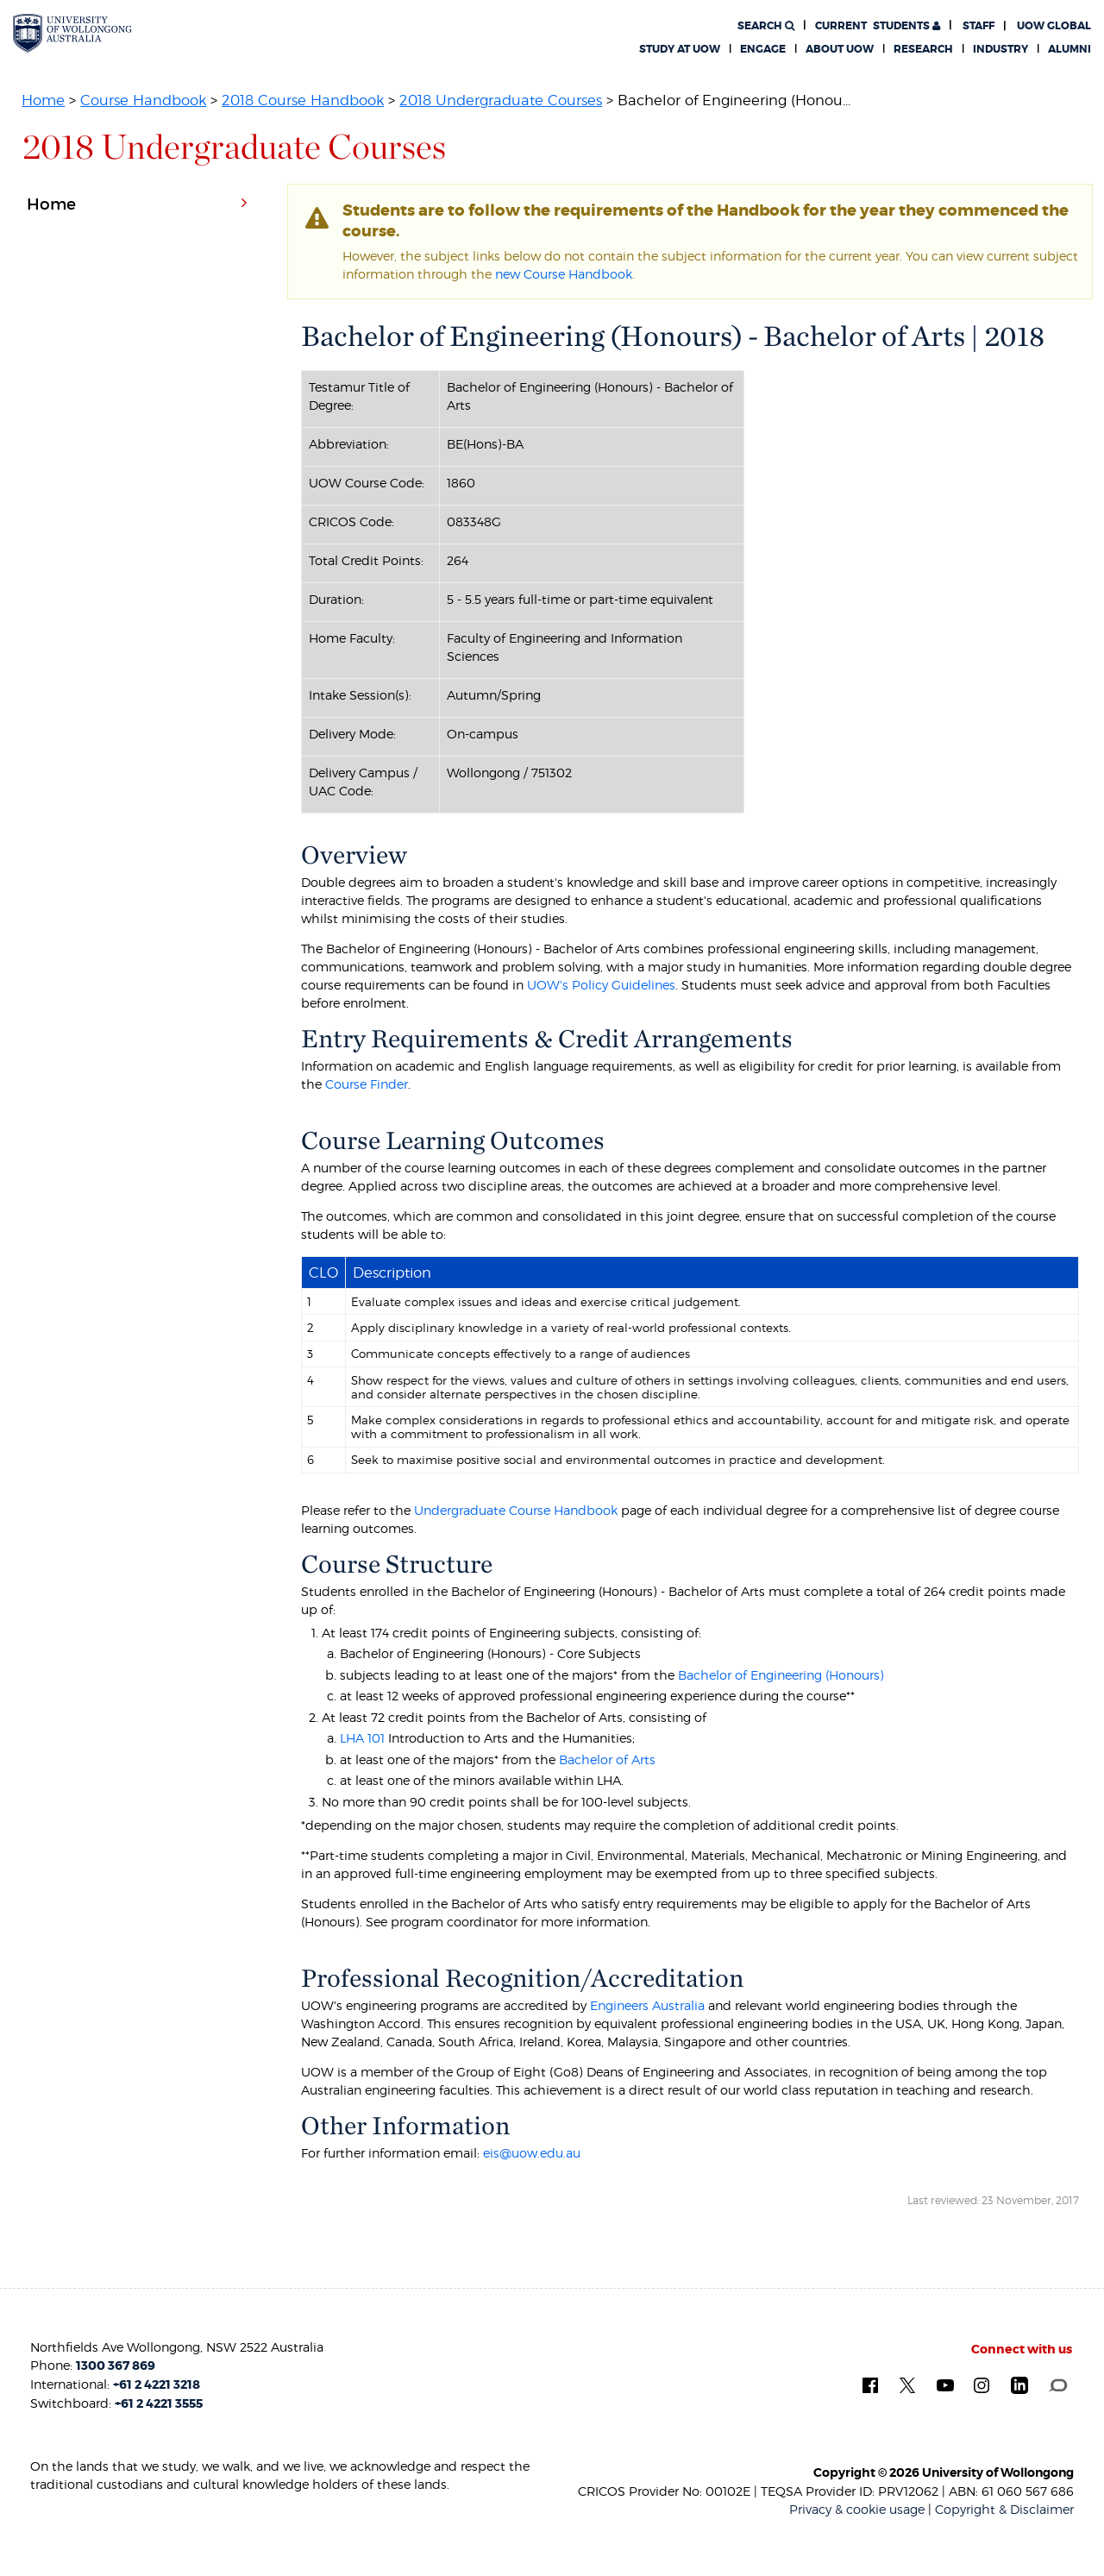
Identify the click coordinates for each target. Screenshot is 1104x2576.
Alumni (1069, 49)
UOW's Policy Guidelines (601, 984)
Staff (978, 26)
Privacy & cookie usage (857, 2509)
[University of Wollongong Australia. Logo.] (72, 33)
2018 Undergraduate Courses (500, 100)
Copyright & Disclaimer (1004, 2509)
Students (877, 26)
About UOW (840, 49)
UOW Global (1054, 26)
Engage (763, 49)
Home (43, 100)
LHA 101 (362, 1738)
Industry (1000, 49)
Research (923, 49)
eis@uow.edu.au (531, 2153)
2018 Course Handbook (303, 100)
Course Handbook (143, 100)
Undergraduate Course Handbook (516, 1510)
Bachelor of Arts (607, 1759)
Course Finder (366, 1084)
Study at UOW (679, 49)
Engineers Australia (647, 2005)
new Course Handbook (563, 274)
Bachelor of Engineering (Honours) (781, 1675)
